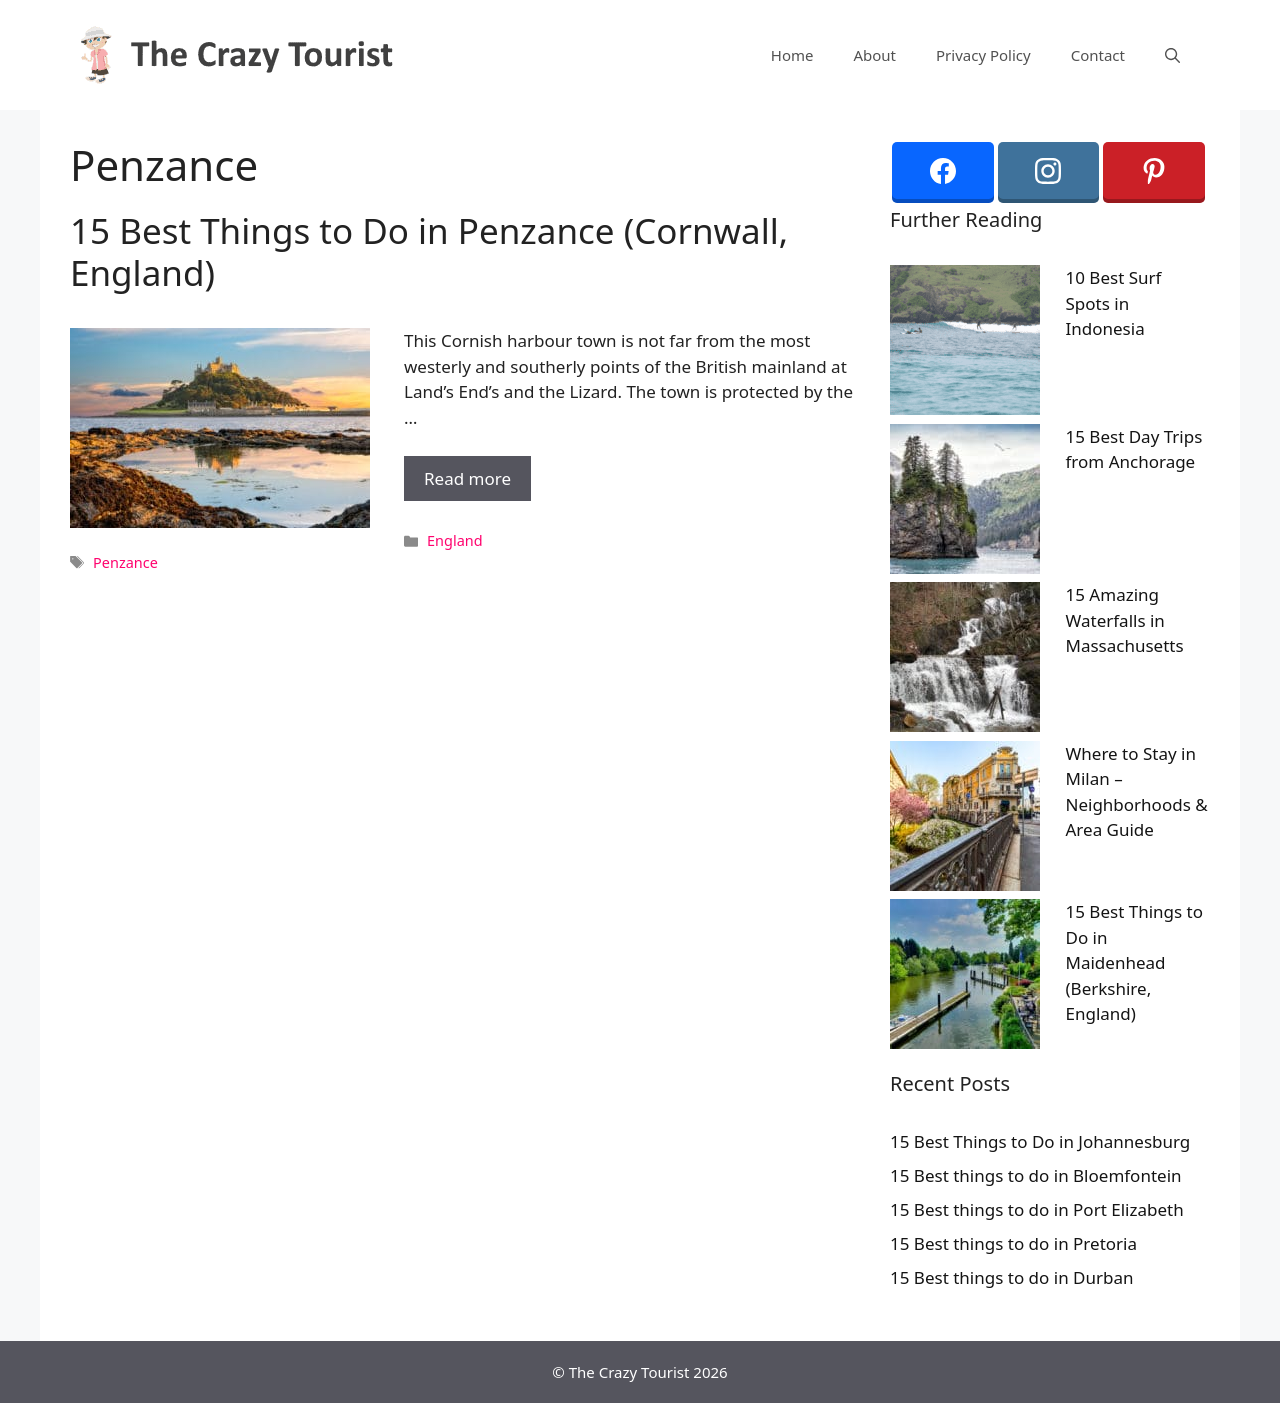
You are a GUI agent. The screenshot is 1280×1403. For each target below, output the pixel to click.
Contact (1098, 55)
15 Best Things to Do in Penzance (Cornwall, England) (429, 251)
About (874, 55)
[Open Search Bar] (1172, 55)
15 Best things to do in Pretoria (1013, 1243)
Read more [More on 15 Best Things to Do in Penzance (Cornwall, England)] (467, 478)
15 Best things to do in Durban (1012, 1277)
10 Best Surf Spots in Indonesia (1114, 303)
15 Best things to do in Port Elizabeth (1037, 1209)
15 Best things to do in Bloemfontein (1036, 1175)
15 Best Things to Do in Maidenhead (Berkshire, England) (1135, 962)
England (454, 540)
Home (792, 55)
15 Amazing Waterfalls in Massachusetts (1125, 620)
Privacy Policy (983, 55)
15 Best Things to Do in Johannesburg (1040, 1141)
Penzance (125, 562)
